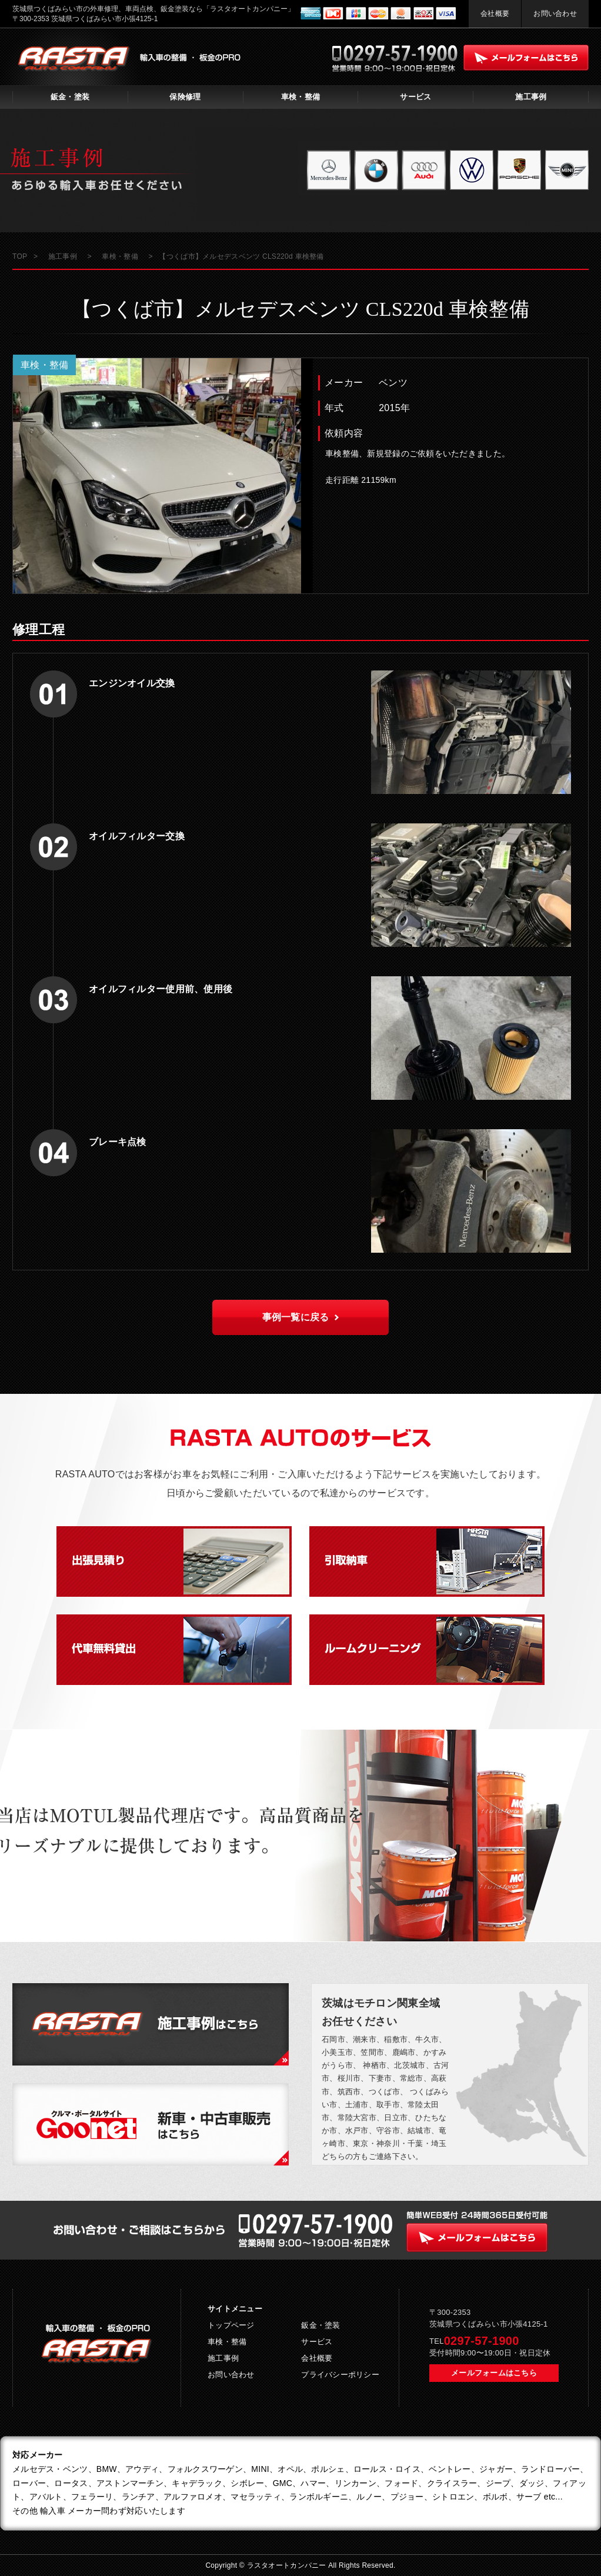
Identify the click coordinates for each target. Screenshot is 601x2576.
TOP (19, 256)
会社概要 (494, 13)
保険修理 (185, 96)
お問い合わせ (555, 13)
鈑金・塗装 (70, 96)
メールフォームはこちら (494, 2372)
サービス (415, 96)
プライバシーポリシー (340, 2374)
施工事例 (530, 96)
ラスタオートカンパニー (288, 2565)
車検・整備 (300, 96)
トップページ (231, 2325)
